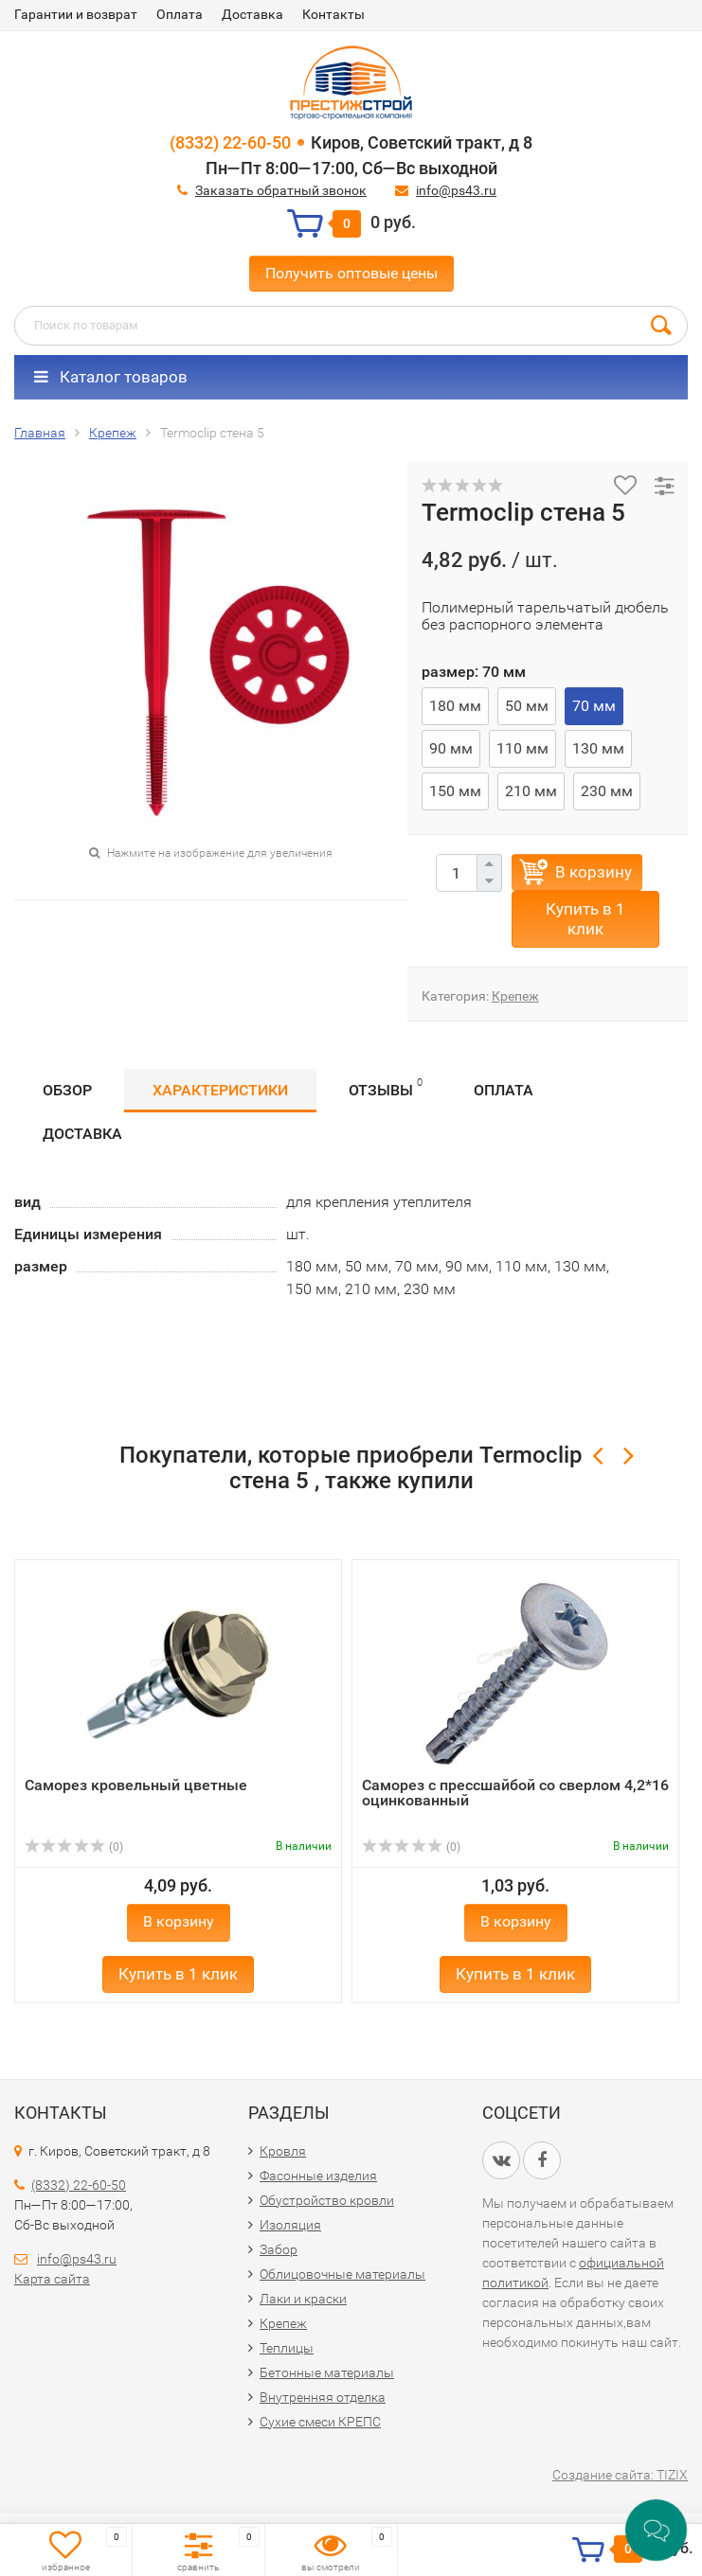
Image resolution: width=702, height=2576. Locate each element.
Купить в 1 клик (585, 918)
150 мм (455, 791)
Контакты (333, 14)
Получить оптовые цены (351, 273)
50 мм (527, 706)
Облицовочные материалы (342, 2274)
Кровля (283, 2151)
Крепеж (515, 996)
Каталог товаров (111, 376)
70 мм (594, 706)
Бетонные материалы (327, 2372)
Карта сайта (52, 2278)
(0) (74, 1847)
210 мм (531, 791)
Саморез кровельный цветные (136, 1785)
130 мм (598, 748)
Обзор (67, 1090)
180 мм (455, 706)
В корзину (593, 871)
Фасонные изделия (318, 2175)
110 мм (522, 748)
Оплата (179, 14)
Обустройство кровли (327, 2200)
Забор (278, 2249)
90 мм (451, 748)
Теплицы (287, 2347)
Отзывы (386, 1087)
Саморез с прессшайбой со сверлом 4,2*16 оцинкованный (515, 1792)
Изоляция (290, 2224)
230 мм (607, 791)
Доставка (252, 14)
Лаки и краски (303, 2298)
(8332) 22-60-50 (230, 142)
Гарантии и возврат (75, 14)
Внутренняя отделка (323, 2397)
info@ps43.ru (456, 190)
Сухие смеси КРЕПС (320, 2421)
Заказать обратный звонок (281, 190)
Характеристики (220, 1090)
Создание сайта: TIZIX (620, 2474)
